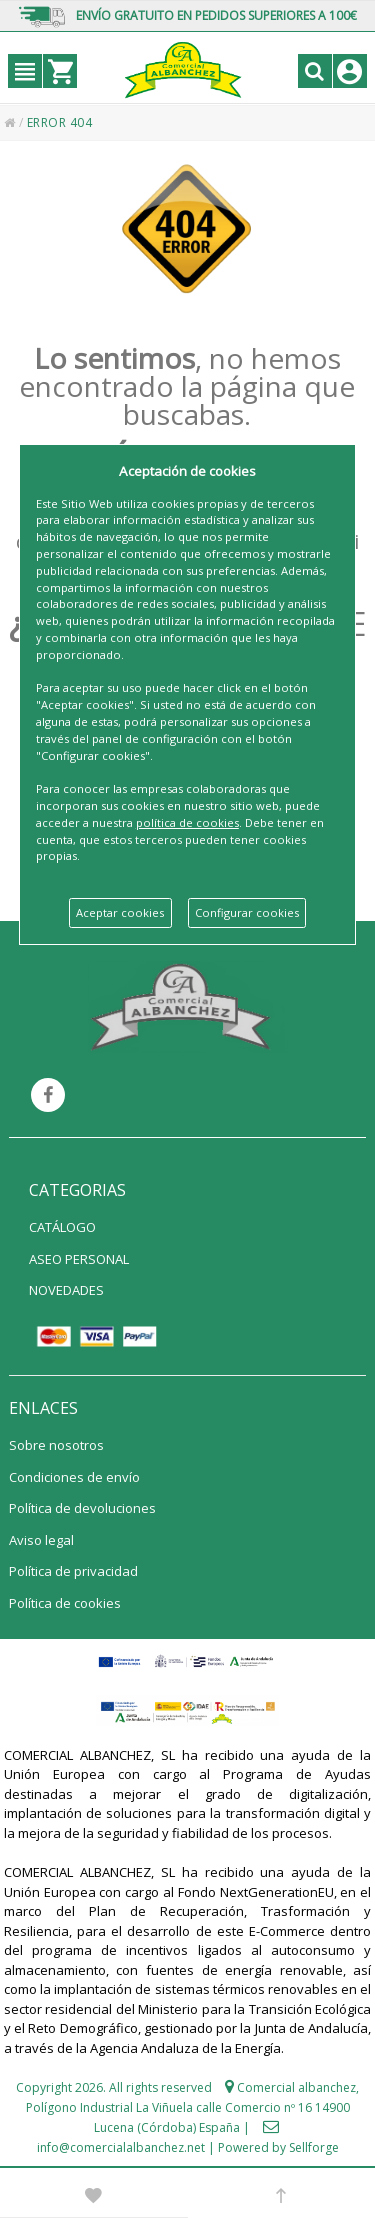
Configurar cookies (247, 912)
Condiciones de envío (74, 1477)
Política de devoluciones (82, 1508)
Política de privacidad (73, 1571)
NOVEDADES (66, 1290)
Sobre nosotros (56, 1445)
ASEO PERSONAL (79, 1259)
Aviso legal (41, 1540)
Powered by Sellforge (278, 2147)
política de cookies (187, 822)
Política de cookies (65, 1603)
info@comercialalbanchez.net (121, 2147)
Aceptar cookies (120, 912)
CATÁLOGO (62, 1227)
